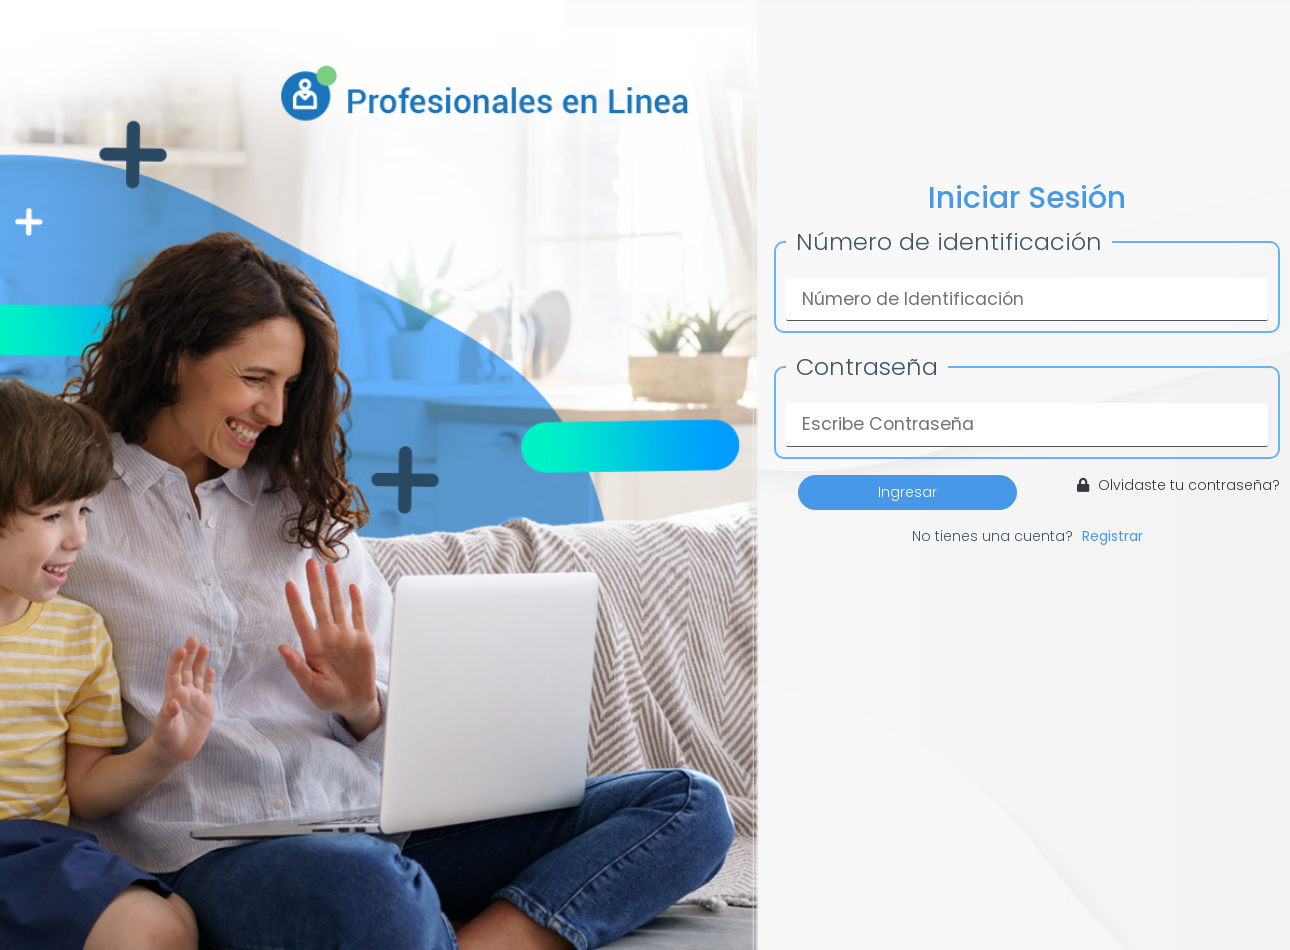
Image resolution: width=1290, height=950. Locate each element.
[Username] (1027, 299)
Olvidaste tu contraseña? (1178, 485)
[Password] (1027, 424)
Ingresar (907, 492)
